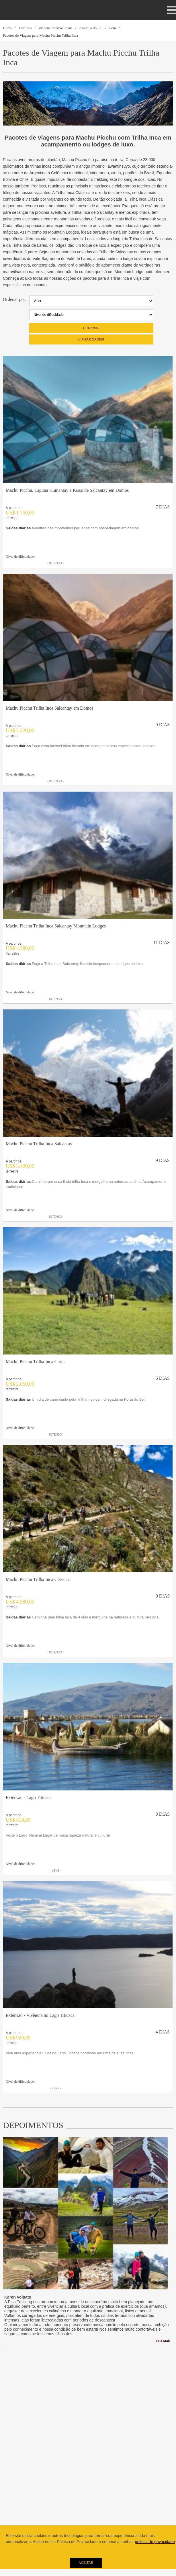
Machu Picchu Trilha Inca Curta (35, 1361)
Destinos (25, 28)
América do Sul (91, 28)
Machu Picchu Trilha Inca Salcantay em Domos (49, 708)
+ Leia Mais (161, 2341)
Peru (112, 28)
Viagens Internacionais (55, 28)
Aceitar (86, 2563)
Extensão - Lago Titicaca (29, 1797)
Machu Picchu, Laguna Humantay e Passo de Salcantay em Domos (67, 490)
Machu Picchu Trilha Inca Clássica (38, 1579)
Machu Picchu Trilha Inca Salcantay (39, 1143)
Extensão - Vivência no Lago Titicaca (40, 2015)
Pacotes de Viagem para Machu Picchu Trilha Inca (40, 35)
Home (7, 28)
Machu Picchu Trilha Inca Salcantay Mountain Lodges (56, 925)
